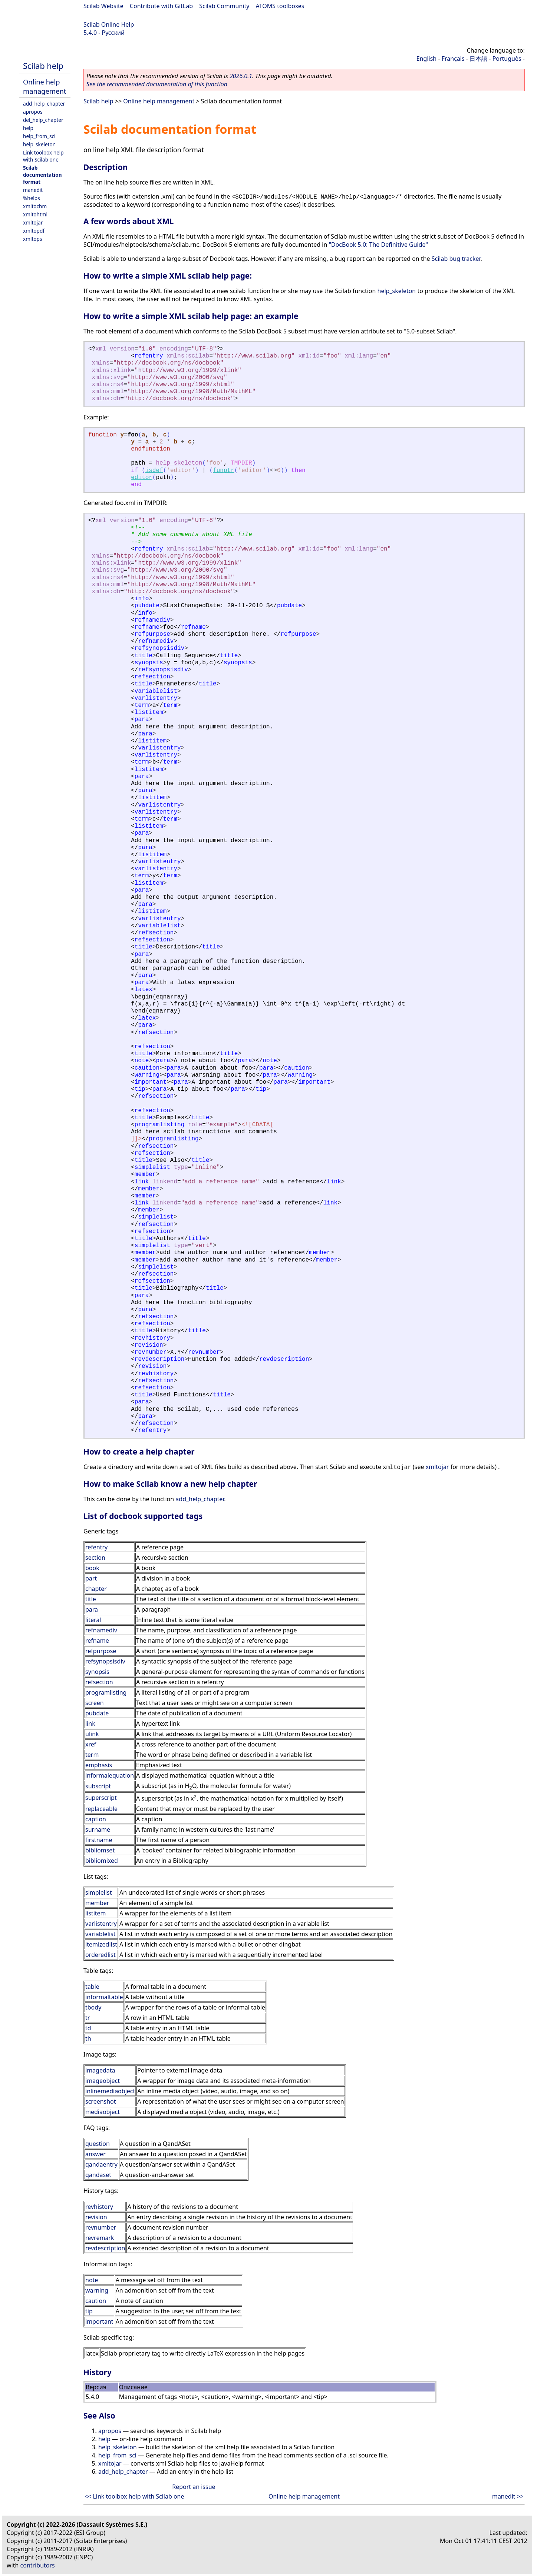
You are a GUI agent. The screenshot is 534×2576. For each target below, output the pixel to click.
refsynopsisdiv (105, 1661)
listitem (95, 1913)
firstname (98, 1840)
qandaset (98, 2175)
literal (93, 1620)
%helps (31, 198)
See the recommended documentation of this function (156, 84)
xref (90, 1744)
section (95, 1557)
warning (96, 2290)
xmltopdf (33, 230)
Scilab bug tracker (456, 259)
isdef (154, 470)
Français (453, 58)
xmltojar (33, 222)
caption (95, 1819)
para (91, 1609)
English (426, 58)
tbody (93, 2007)
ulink (92, 1734)
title (90, 1599)
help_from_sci (39, 136)
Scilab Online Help (108, 24)
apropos (33, 111)
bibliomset (100, 1850)
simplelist (98, 1892)
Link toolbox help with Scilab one (43, 156)
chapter (96, 1589)
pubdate (97, 1713)
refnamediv (101, 1630)
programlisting (105, 1692)
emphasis (98, 1765)
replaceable (101, 1809)
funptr (223, 470)
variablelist (100, 1934)
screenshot (100, 2101)
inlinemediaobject (110, 2091)
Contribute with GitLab (161, 6)
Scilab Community (224, 6)
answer (95, 2154)
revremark (99, 2238)
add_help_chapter (44, 103)
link (90, 1723)
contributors (37, 2565)
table (92, 1986)
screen (94, 1703)
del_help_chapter (43, 119)
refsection (99, 1682)
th (88, 2038)
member (97, 1903)
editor (141, 477)
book (92, 1568)
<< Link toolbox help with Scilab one (134, 2496)
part (91, 1578)
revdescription (105, 2248)
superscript (101, 1798)
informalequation (109, 1775)
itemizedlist (101, 1944)
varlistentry (101, 1923)
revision (96, 2217)
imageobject (102, 2081)
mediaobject (102, 2112)
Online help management (44, 86)
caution (95, 2301)
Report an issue (193, 2487)
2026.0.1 (241, 76)
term (92, 1755)
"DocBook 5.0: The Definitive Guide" (378, 244)
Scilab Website (103, 6)
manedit (33, 189)
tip (89, 2311)
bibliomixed (101, 1861)
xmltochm (35, 206)
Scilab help (43, 65)
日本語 (478, 58)
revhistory (99, 2207)
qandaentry (101, 2164)
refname (97, 1640)
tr (87, 2018)
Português (506, 58)
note (91, 2280)
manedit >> (508, 2496)
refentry (96, 1547)
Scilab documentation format (42, 174)
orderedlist (100, 1955)
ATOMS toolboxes (280, 6)
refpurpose (100, 1651)
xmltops (32, 238)
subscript (98, 1786)
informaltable (104, 1997)
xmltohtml (35, 214)
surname (97, 1829)
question (97, 2144)
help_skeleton (39, 144)
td (88, 2028)
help (28, 128)
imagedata (100, 2070)
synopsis (97, 1672)
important (99, 2321)
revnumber (100, 2227)
